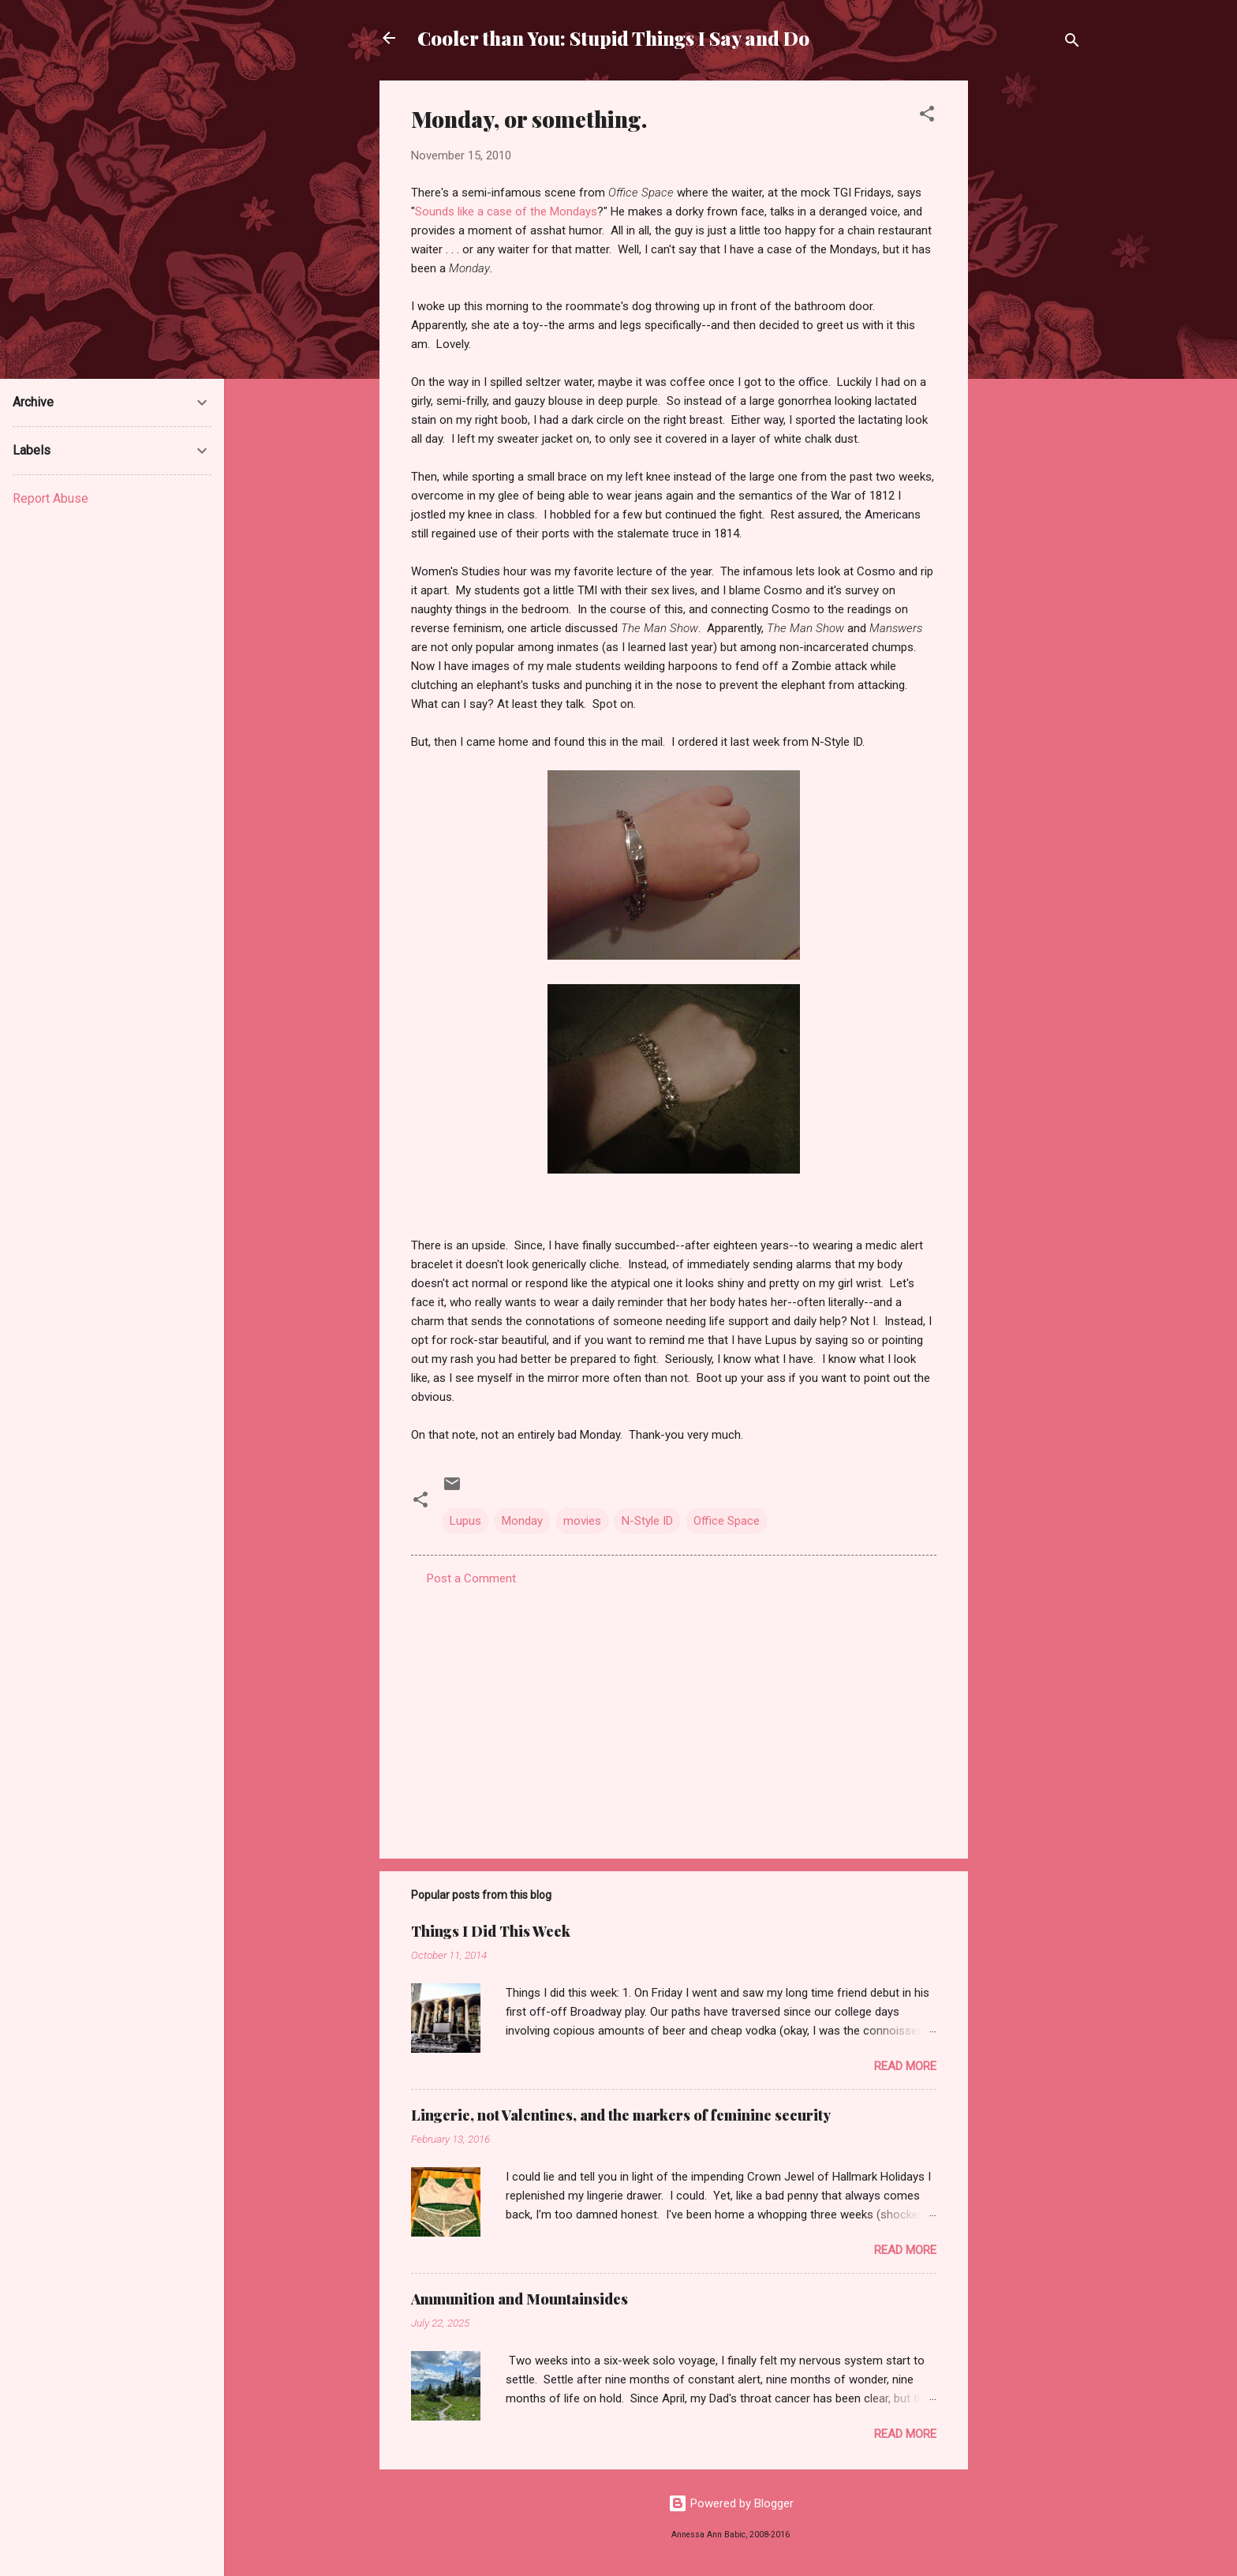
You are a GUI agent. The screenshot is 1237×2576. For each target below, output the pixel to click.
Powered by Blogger (731, 2503)
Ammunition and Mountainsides (519, 2299)
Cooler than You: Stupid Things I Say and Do (613, 38)
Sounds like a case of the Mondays (506, 211)
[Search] (1072, 43)
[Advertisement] (1031, 317)
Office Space (726, 1521)
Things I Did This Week (490, 1931)
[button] (926, 116)
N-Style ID (647, 1521)
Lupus (465, 1521)
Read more (905, 2066)
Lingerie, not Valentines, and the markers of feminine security (621, 2115)
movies (582, 1521)
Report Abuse (50, 498)
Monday (522, 1521)
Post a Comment (471, 1578)
